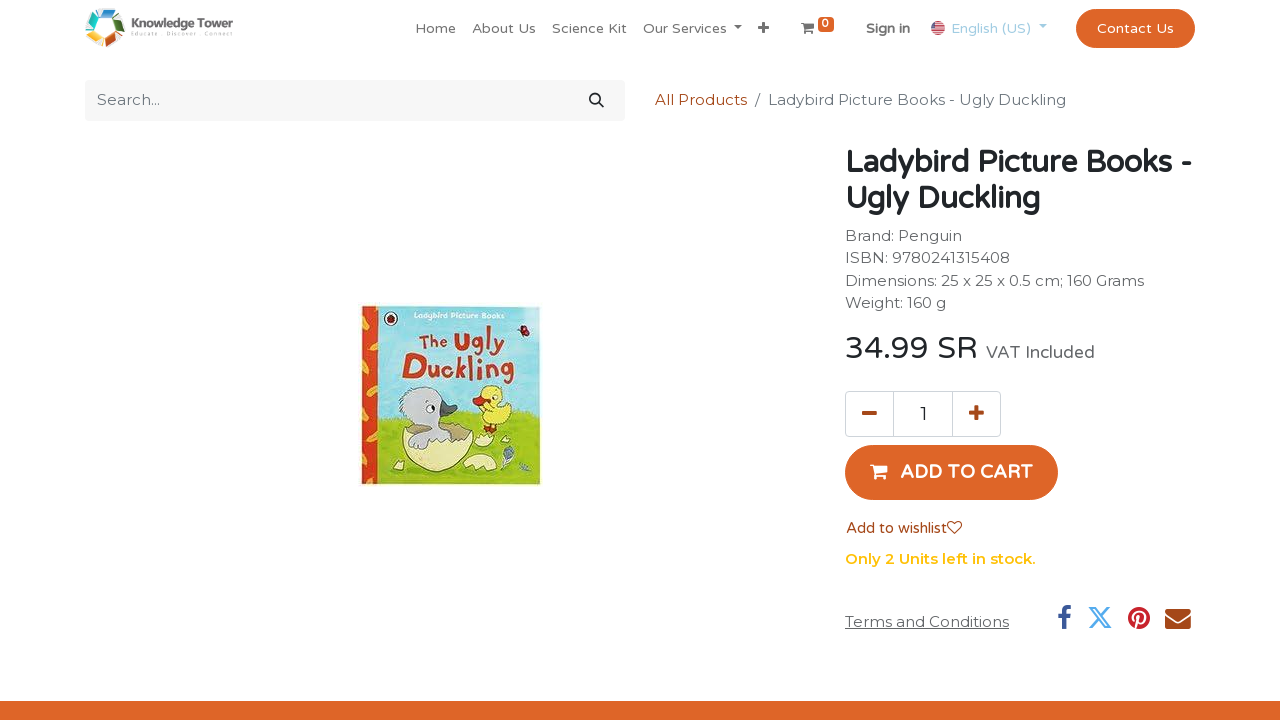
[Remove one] (869, 414)
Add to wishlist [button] (904, 528)
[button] (763, 28)
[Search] (596, 100)
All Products (701, 99)
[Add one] (976, 414)
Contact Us (1135, 28)
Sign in (888, 28)
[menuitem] (435, 28)
